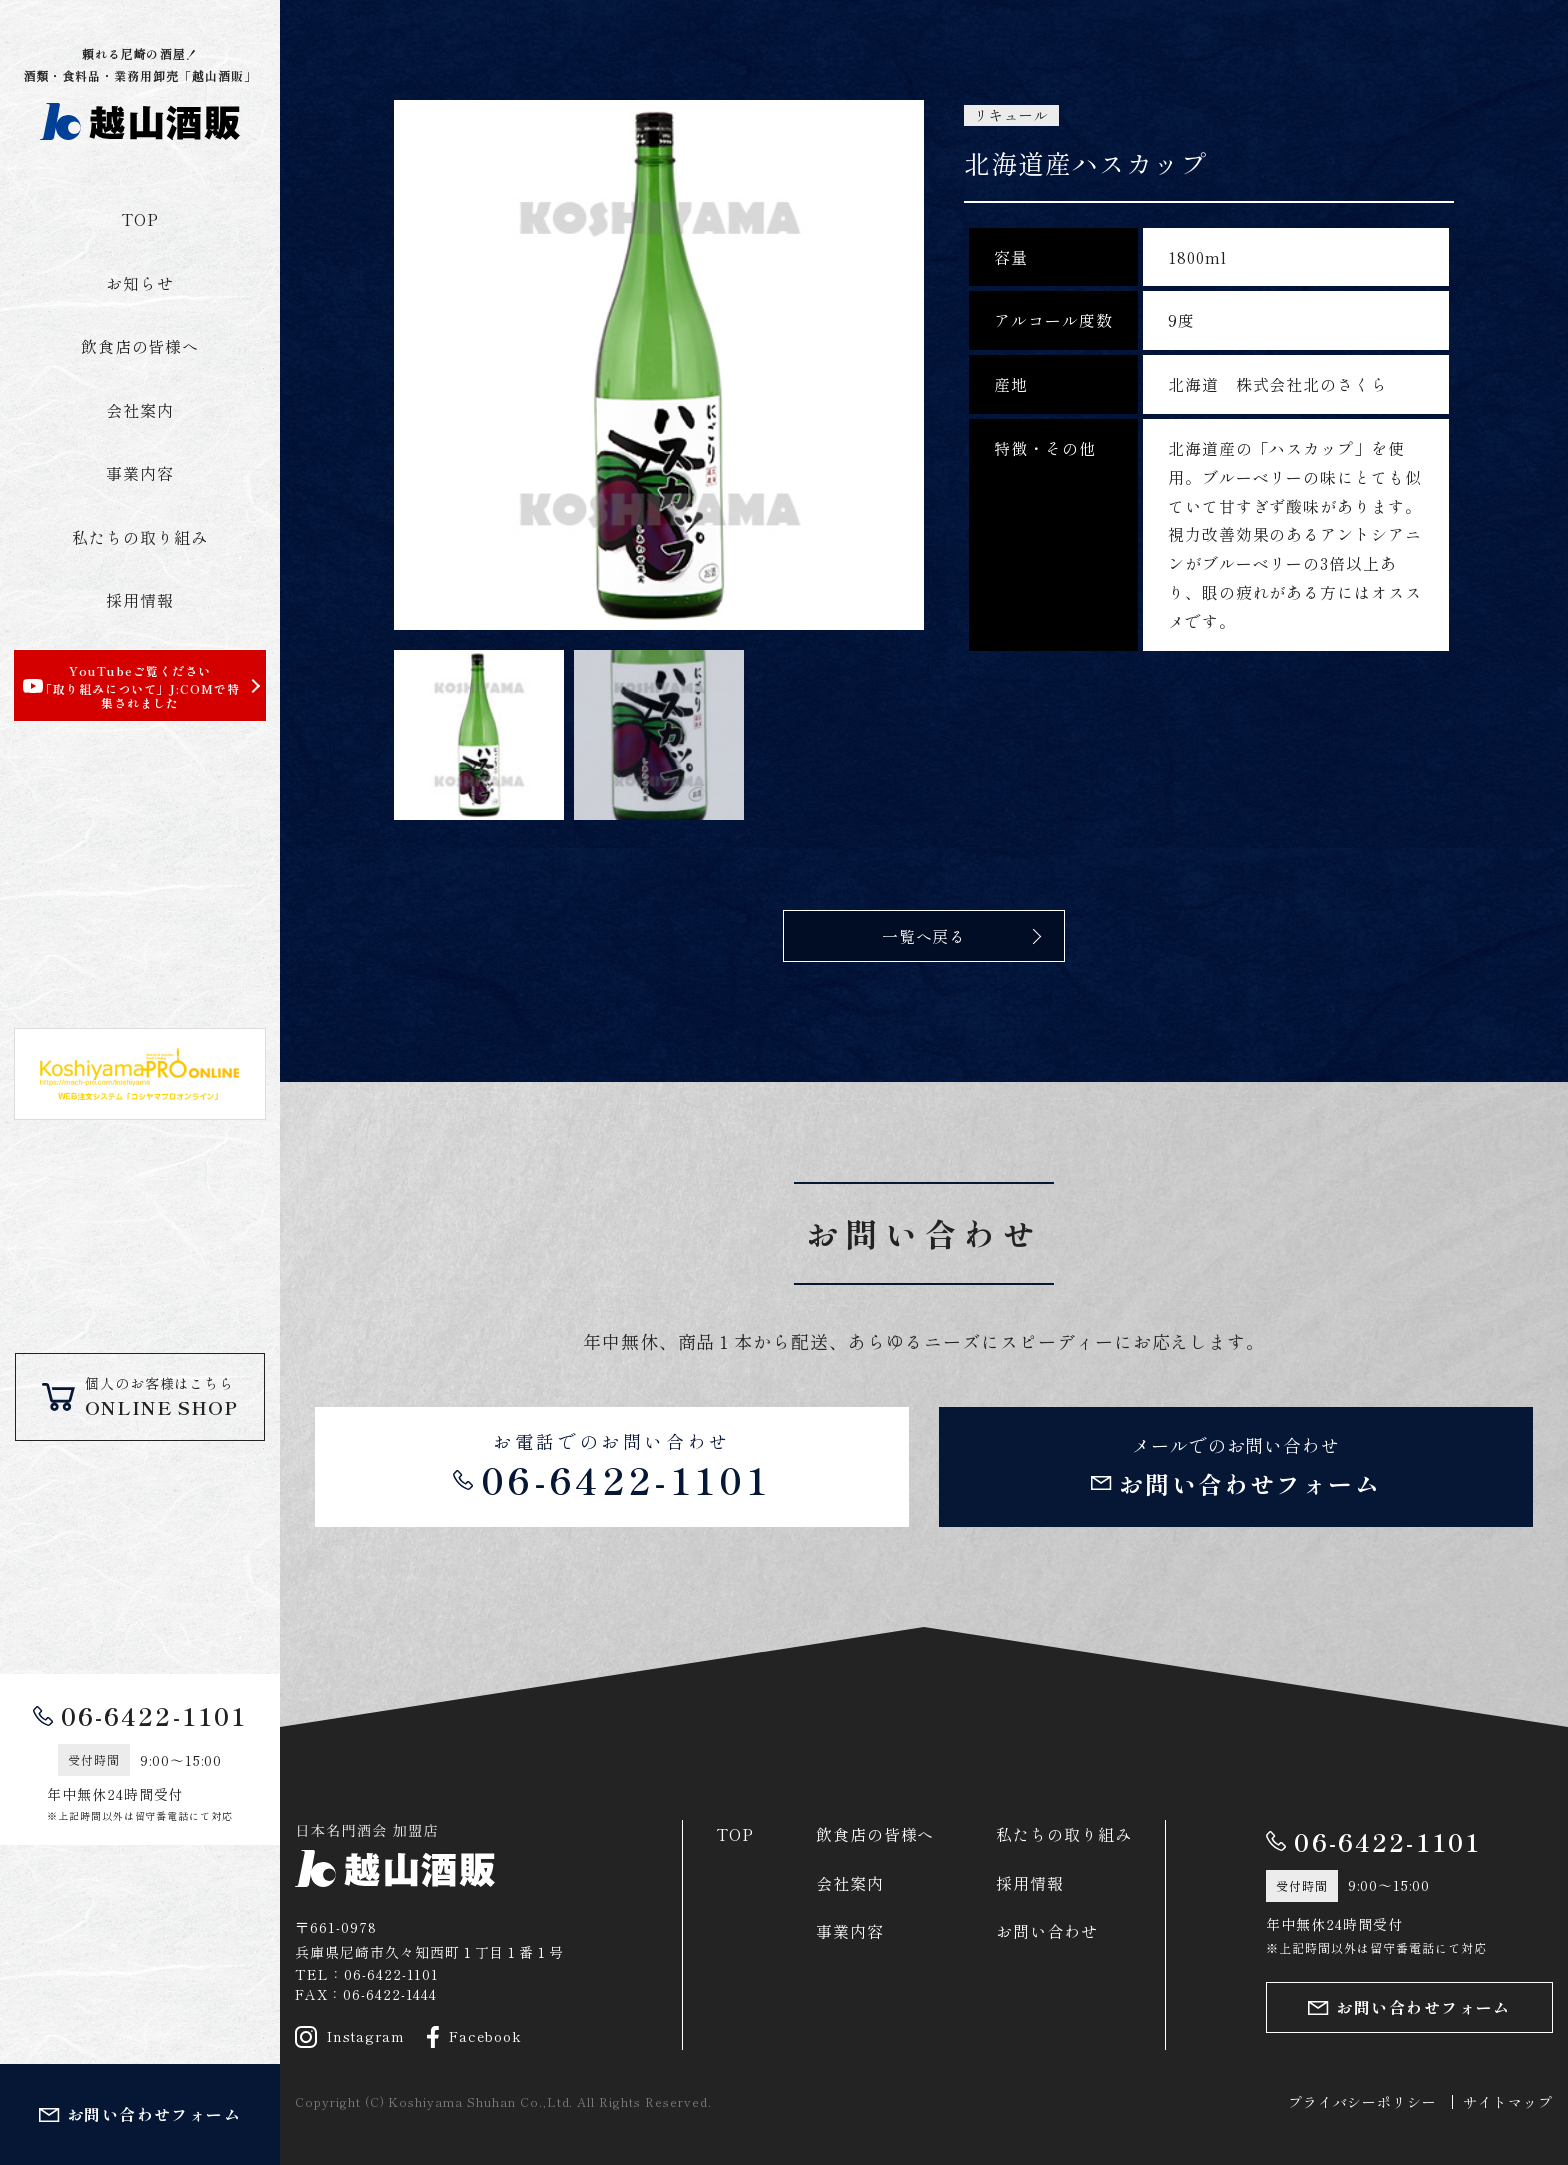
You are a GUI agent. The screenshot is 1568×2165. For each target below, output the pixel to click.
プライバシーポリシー (1363, 2102)
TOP (140, 219)
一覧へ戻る (924, 936)
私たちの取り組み (140, 537)
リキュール (1011, 115)
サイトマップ (1508, 2102)
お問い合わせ (1047, 1931)
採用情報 (140, 600)
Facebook (475, 2037)
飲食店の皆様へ (140, 346)
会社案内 (140, 410)
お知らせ (140, 283)
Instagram (350, 2037)
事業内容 (140, 473)
